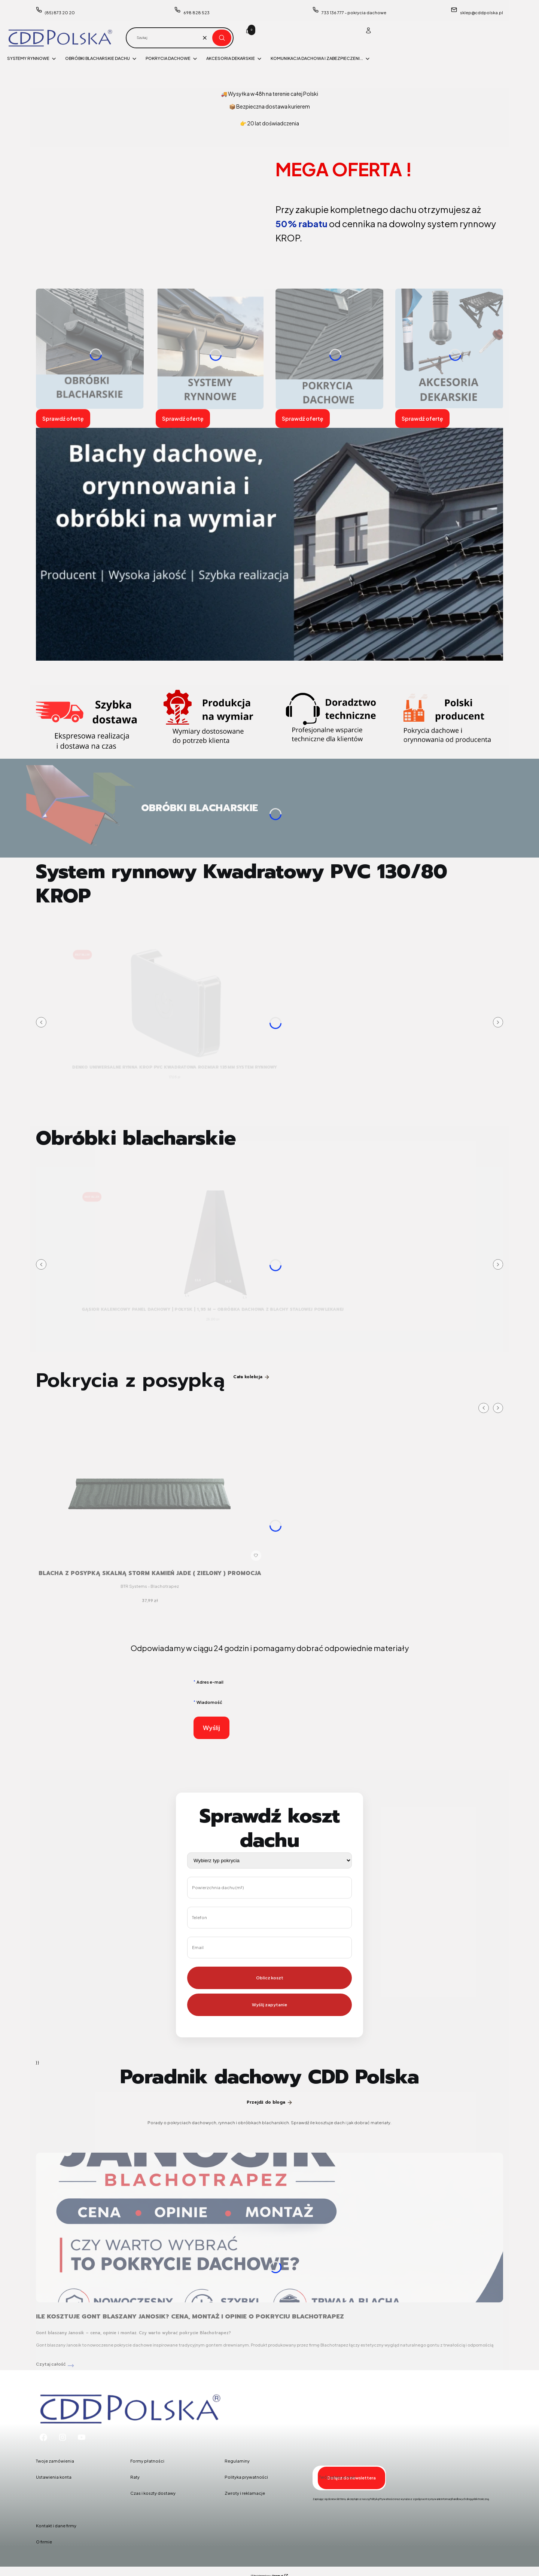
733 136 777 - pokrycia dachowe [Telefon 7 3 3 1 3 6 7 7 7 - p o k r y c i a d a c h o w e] (354, 12)
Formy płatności (147, 2460)
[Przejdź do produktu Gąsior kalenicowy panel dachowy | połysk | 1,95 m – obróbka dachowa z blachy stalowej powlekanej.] (213, 1246)
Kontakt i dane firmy (56, 2525)
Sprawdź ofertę (63, 418)
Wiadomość (209, 1702)
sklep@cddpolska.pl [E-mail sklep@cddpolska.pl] (481, 12)
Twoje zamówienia (55, 2460)
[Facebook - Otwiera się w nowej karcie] (43, 2437)
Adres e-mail (210, 1682)
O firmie (44, 2541)
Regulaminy (237, 2460)
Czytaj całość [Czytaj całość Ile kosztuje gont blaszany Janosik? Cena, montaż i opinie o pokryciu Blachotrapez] (51, 2364)
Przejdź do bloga (270, 2102)
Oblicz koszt (269, 1977)
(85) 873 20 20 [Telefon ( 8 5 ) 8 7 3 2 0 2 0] (60, 12)
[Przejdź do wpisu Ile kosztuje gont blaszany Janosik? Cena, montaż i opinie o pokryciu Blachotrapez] (269, 2227)
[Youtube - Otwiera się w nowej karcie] (81, 2437)
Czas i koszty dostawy (153, 2493)
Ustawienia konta (53, 2477)
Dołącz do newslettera (351, 2477)
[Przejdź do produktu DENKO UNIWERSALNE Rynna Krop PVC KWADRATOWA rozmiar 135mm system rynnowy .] (174, 1004)
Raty (135, 2477)
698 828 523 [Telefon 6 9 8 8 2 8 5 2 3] (196, 12)
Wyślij (211, 1728)
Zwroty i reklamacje (245, 2493)
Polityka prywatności (246, 2477)
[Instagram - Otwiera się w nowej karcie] (62, 2437)
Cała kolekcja (251, 1377)
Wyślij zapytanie (269, 2004)
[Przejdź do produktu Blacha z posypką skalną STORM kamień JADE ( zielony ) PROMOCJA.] (149, 1482)
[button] (221, 38)
